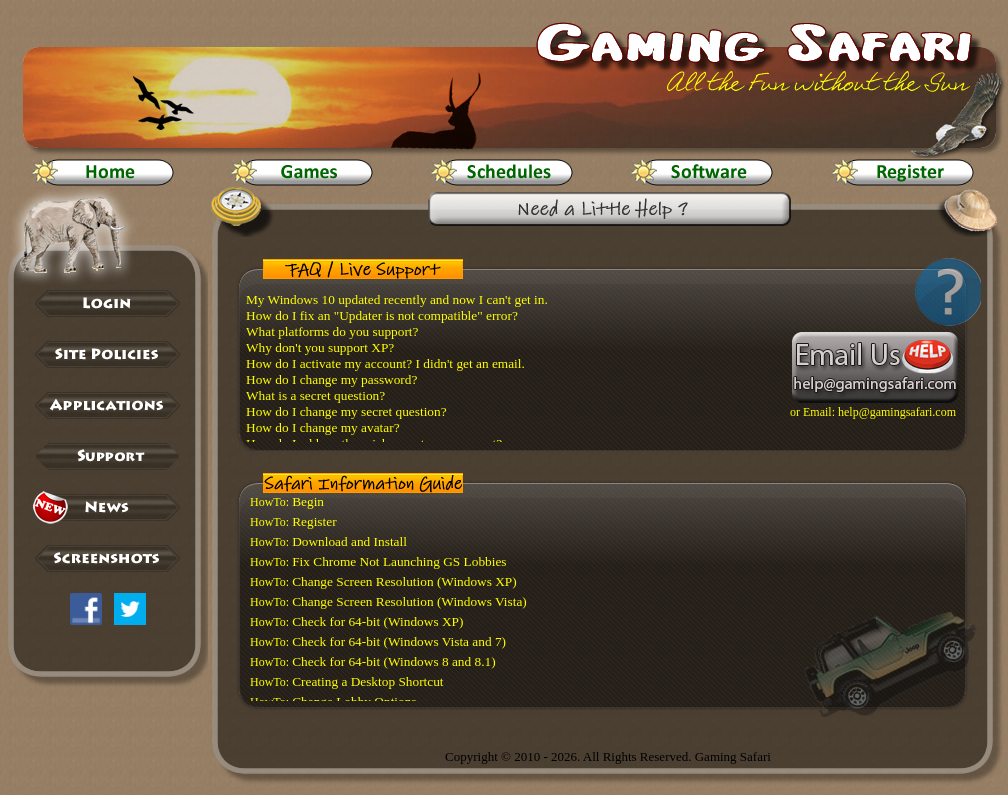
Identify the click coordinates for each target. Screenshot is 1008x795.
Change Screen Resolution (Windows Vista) (409, 601)
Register (314, 521)
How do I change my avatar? (323, 427)
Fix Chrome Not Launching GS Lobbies (399, 561)
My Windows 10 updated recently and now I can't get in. (397, 299)
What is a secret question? (315, 395)
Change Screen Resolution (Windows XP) (404, 581)
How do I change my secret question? (346, 411)
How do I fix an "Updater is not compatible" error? (382, 315)
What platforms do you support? (332, 331)
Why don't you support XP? (320, 347)
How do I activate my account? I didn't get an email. (385, 363)
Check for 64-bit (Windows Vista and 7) (399, 641)
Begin (308, 501)
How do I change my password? (331, 379)
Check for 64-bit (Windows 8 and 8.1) (393, 661)
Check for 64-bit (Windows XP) (377, 621)
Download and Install (349, 541)
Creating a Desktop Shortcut (367, 681)
